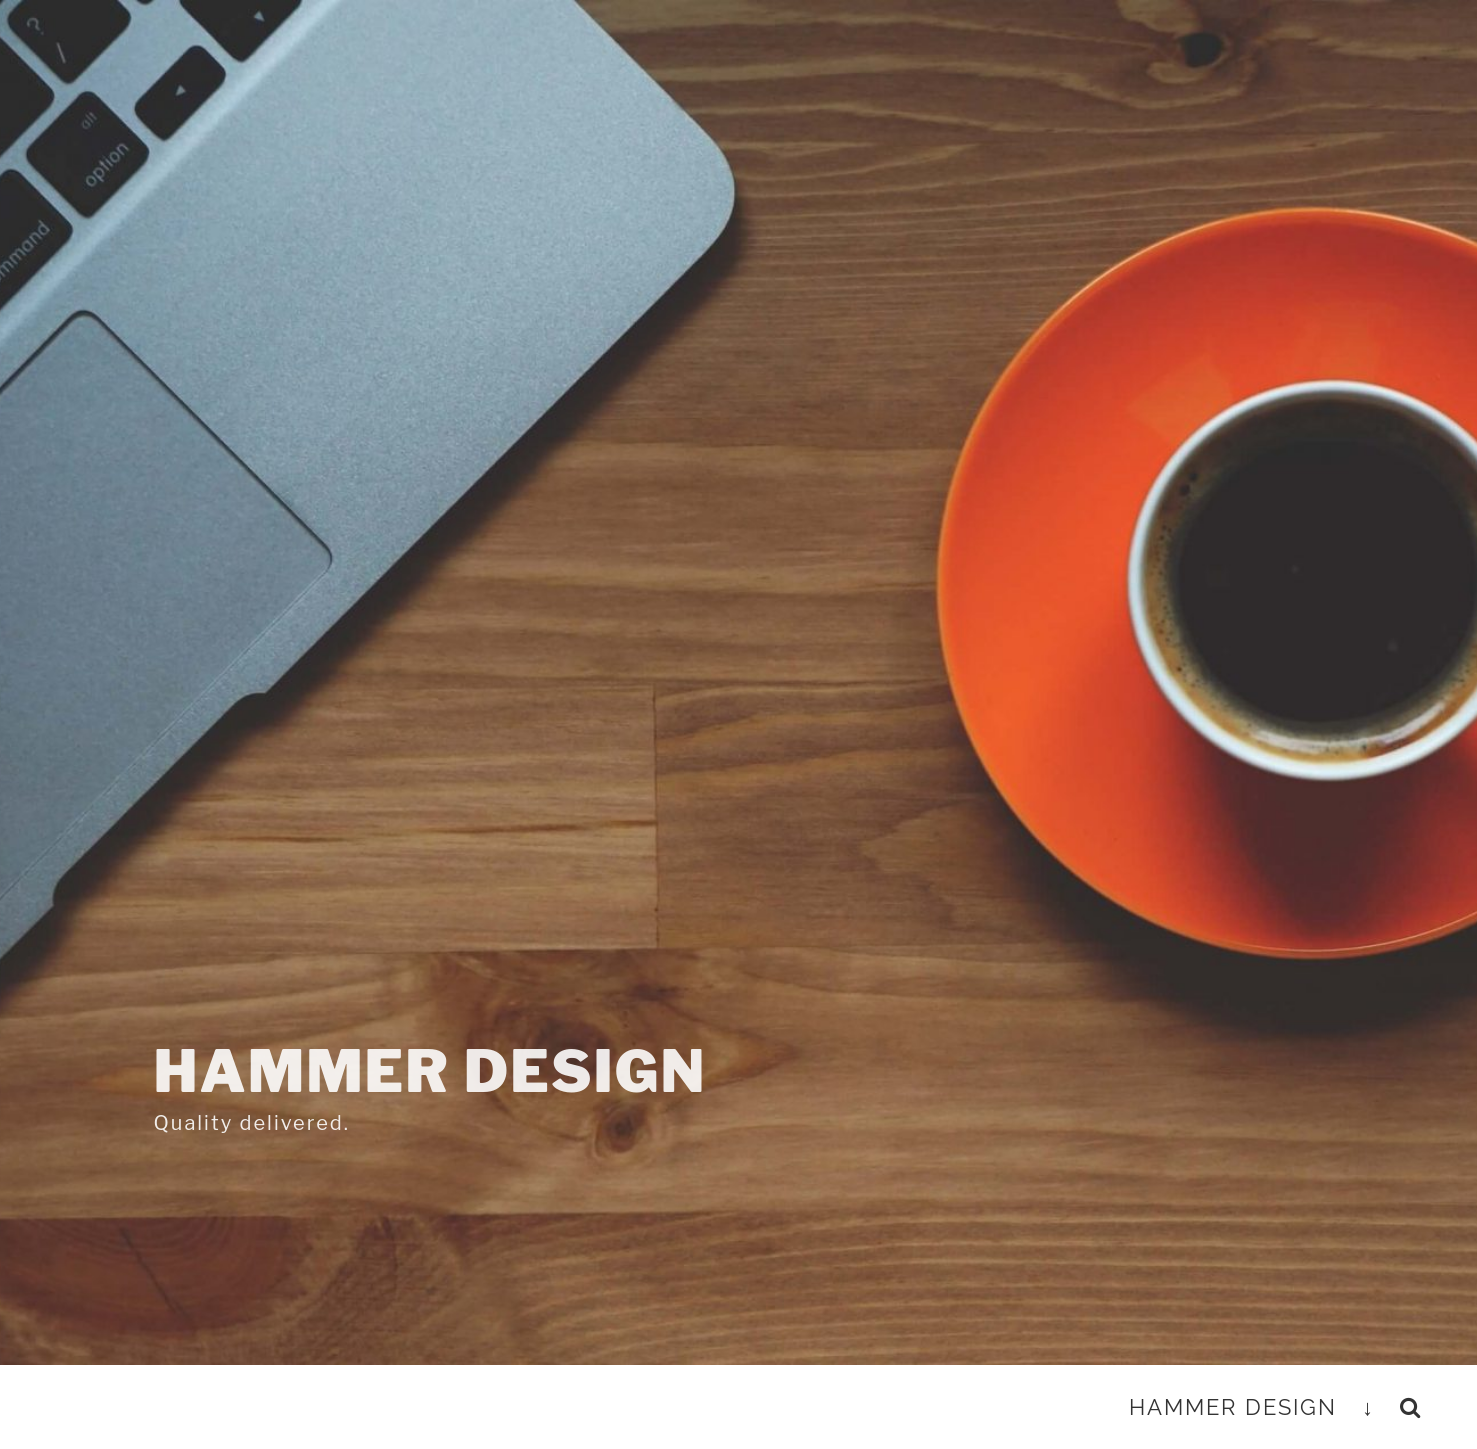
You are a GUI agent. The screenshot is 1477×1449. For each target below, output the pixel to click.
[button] (1411, 1407)
